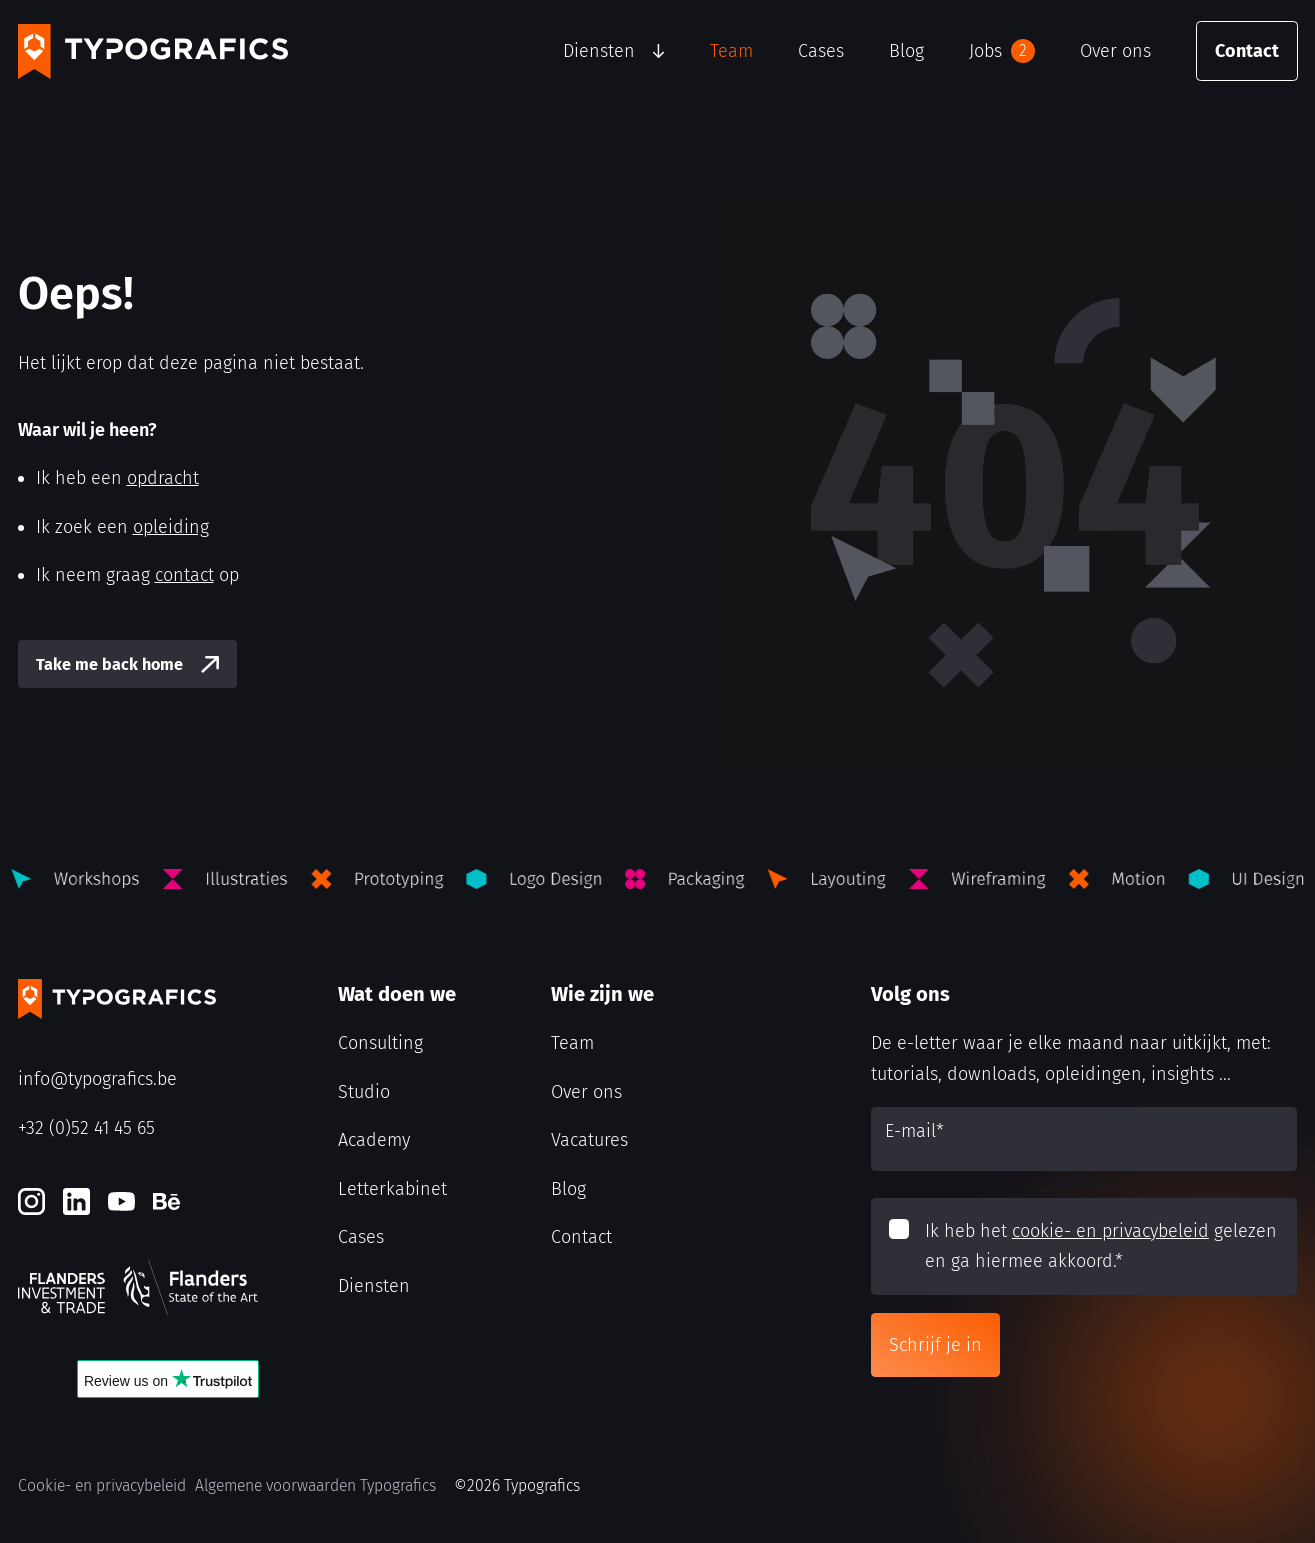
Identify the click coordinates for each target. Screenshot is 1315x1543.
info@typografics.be (97, 1079)
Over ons (1115, 51)
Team (731, 51)
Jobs (1002, 51)
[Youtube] (121, 1201)
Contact (1247, 51)
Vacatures (589, 1140)
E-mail (914, 1131)
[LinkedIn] (76, 1201)
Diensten (599, 51)
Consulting (380, 1043)
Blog (906, 51)
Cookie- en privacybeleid (102, 1485)
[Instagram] (31, 1201)
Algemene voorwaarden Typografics (315, 1485)
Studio (364, 1092)
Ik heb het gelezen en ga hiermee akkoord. (1101, 1246)
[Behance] (166, 1201)
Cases (821, 51)
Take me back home (109, 664)
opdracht (163, 478)
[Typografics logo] (153, 51)
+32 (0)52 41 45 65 (86, 1128)
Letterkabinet (392, 1189)
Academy (374, 1140)
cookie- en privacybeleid (1110, 1231)
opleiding (171, 527)
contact (184, 575)
